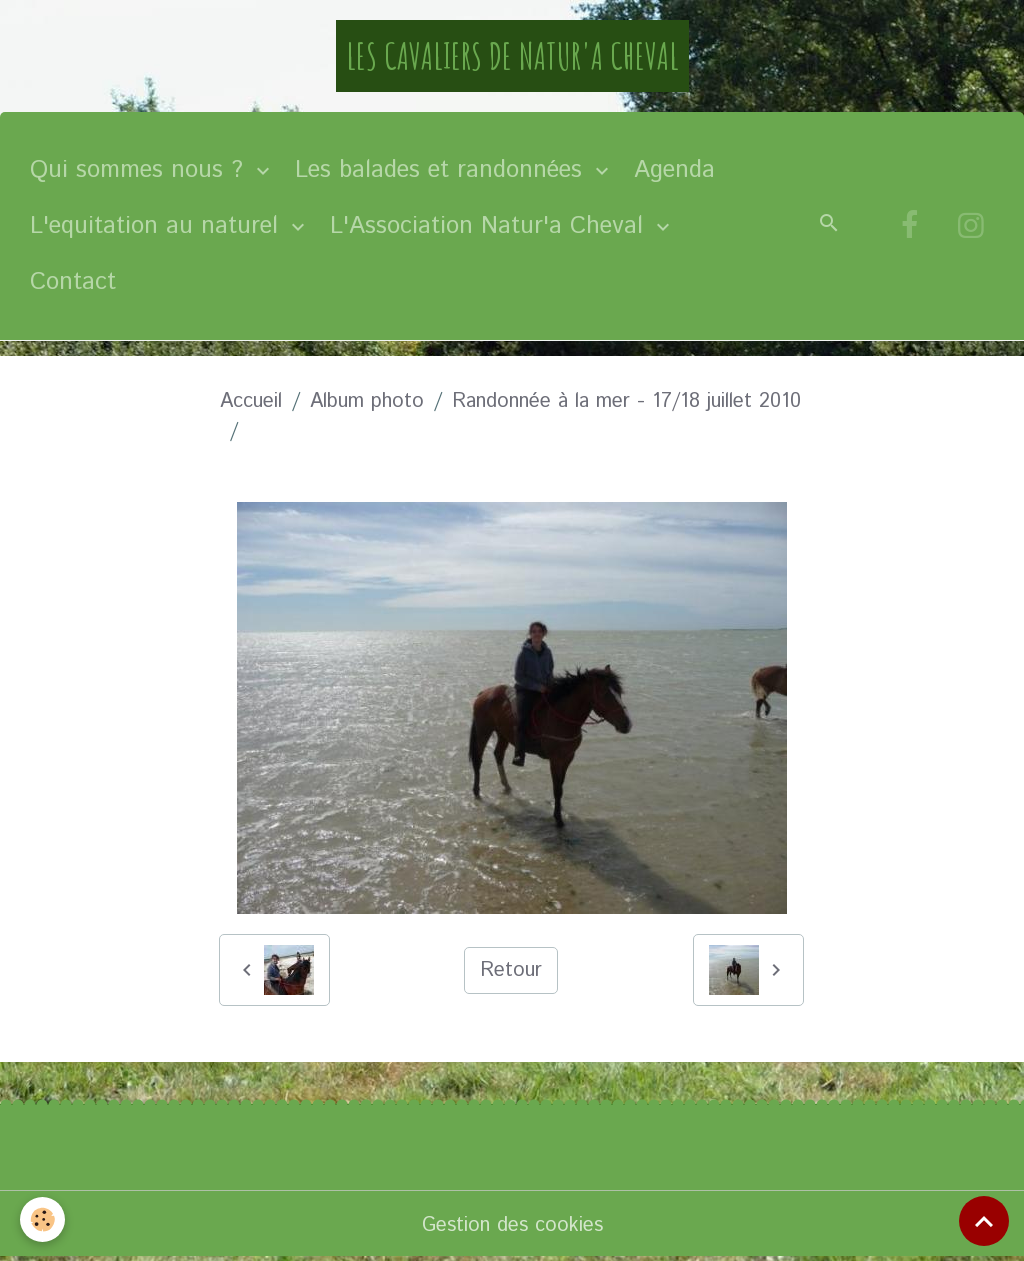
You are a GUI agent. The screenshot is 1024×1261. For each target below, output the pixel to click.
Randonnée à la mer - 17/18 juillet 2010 (626, 401)
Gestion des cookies (512, 1225)
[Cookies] (42, 1219)
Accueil (251, 401)
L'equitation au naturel (158, 226)
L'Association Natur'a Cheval (490, 226)
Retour (511, 970)
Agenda (674, 170)
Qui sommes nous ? (140, 170)
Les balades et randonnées (442, 170)
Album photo (367, 401)
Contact (73, 282)
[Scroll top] (984, 1221)
